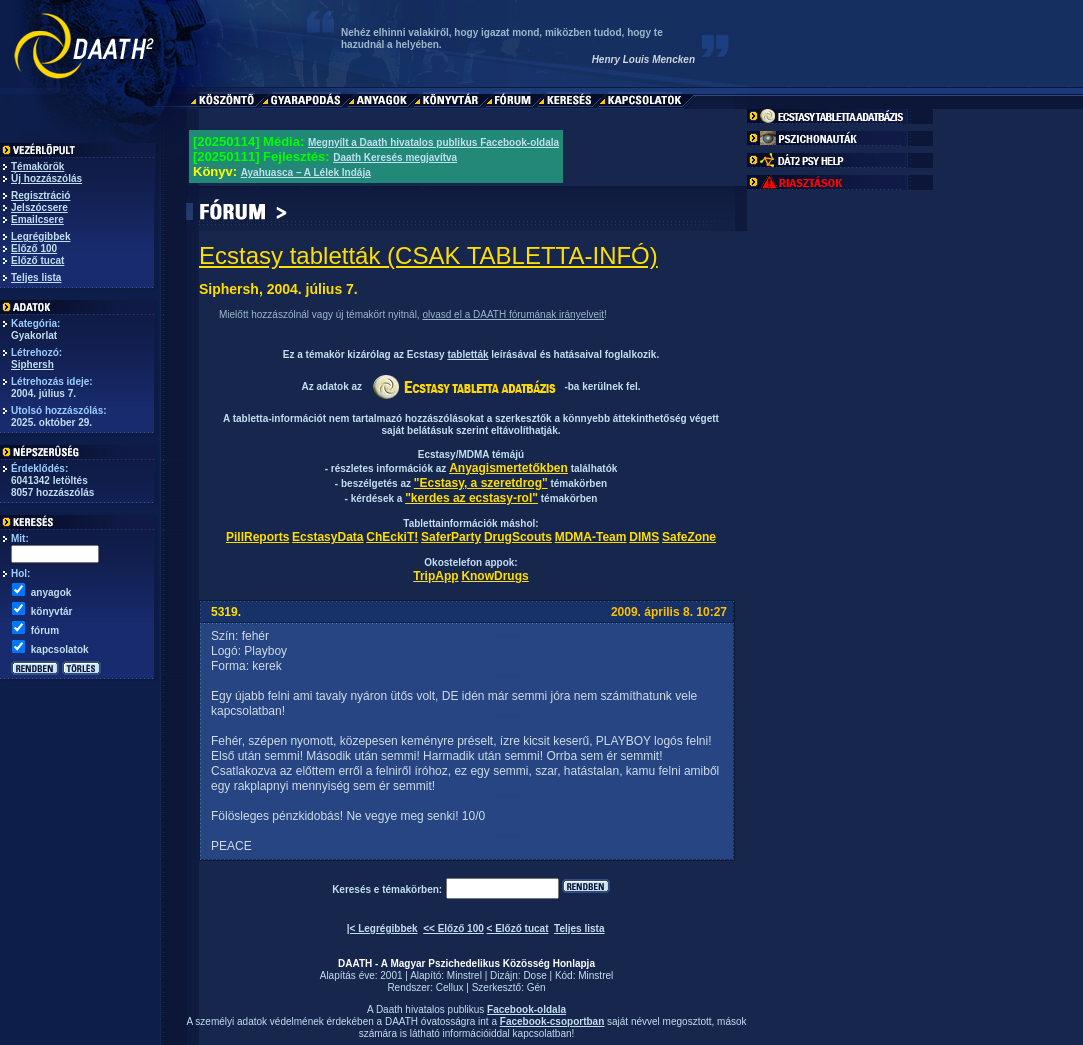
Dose (534, 975)
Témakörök (37, 166)
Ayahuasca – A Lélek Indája (306, 172)
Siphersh (32, 364)
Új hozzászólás (46, 178)
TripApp (435, 576)
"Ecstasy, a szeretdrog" (481, 483)
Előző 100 (34, 248)
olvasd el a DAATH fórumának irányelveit (513, 314)
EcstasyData (327, 537)
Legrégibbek (40, 236)
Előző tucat (37, 260)
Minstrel (464, 975)
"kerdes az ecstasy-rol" (471, 498)
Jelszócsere (39, 207)
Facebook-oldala (526, 1009)
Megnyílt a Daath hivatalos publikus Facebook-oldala (433, 142)
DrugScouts (518, 537)
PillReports (257, 537)
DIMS (644, 537)
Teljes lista (36, 277)
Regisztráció (40, 195)
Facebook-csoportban (552, 1021)
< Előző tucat (518, 928)
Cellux (450, 987)
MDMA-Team (591, 537)
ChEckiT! (392, 537)
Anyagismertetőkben (508, 468)
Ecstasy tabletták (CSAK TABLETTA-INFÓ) (428, 255)
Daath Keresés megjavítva (395, 157)
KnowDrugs (494, 576)
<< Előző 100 (453, 928)
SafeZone (689, 537)
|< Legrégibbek (382, 928)
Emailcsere (37, 219)
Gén (536, 987)
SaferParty (451, 537)
